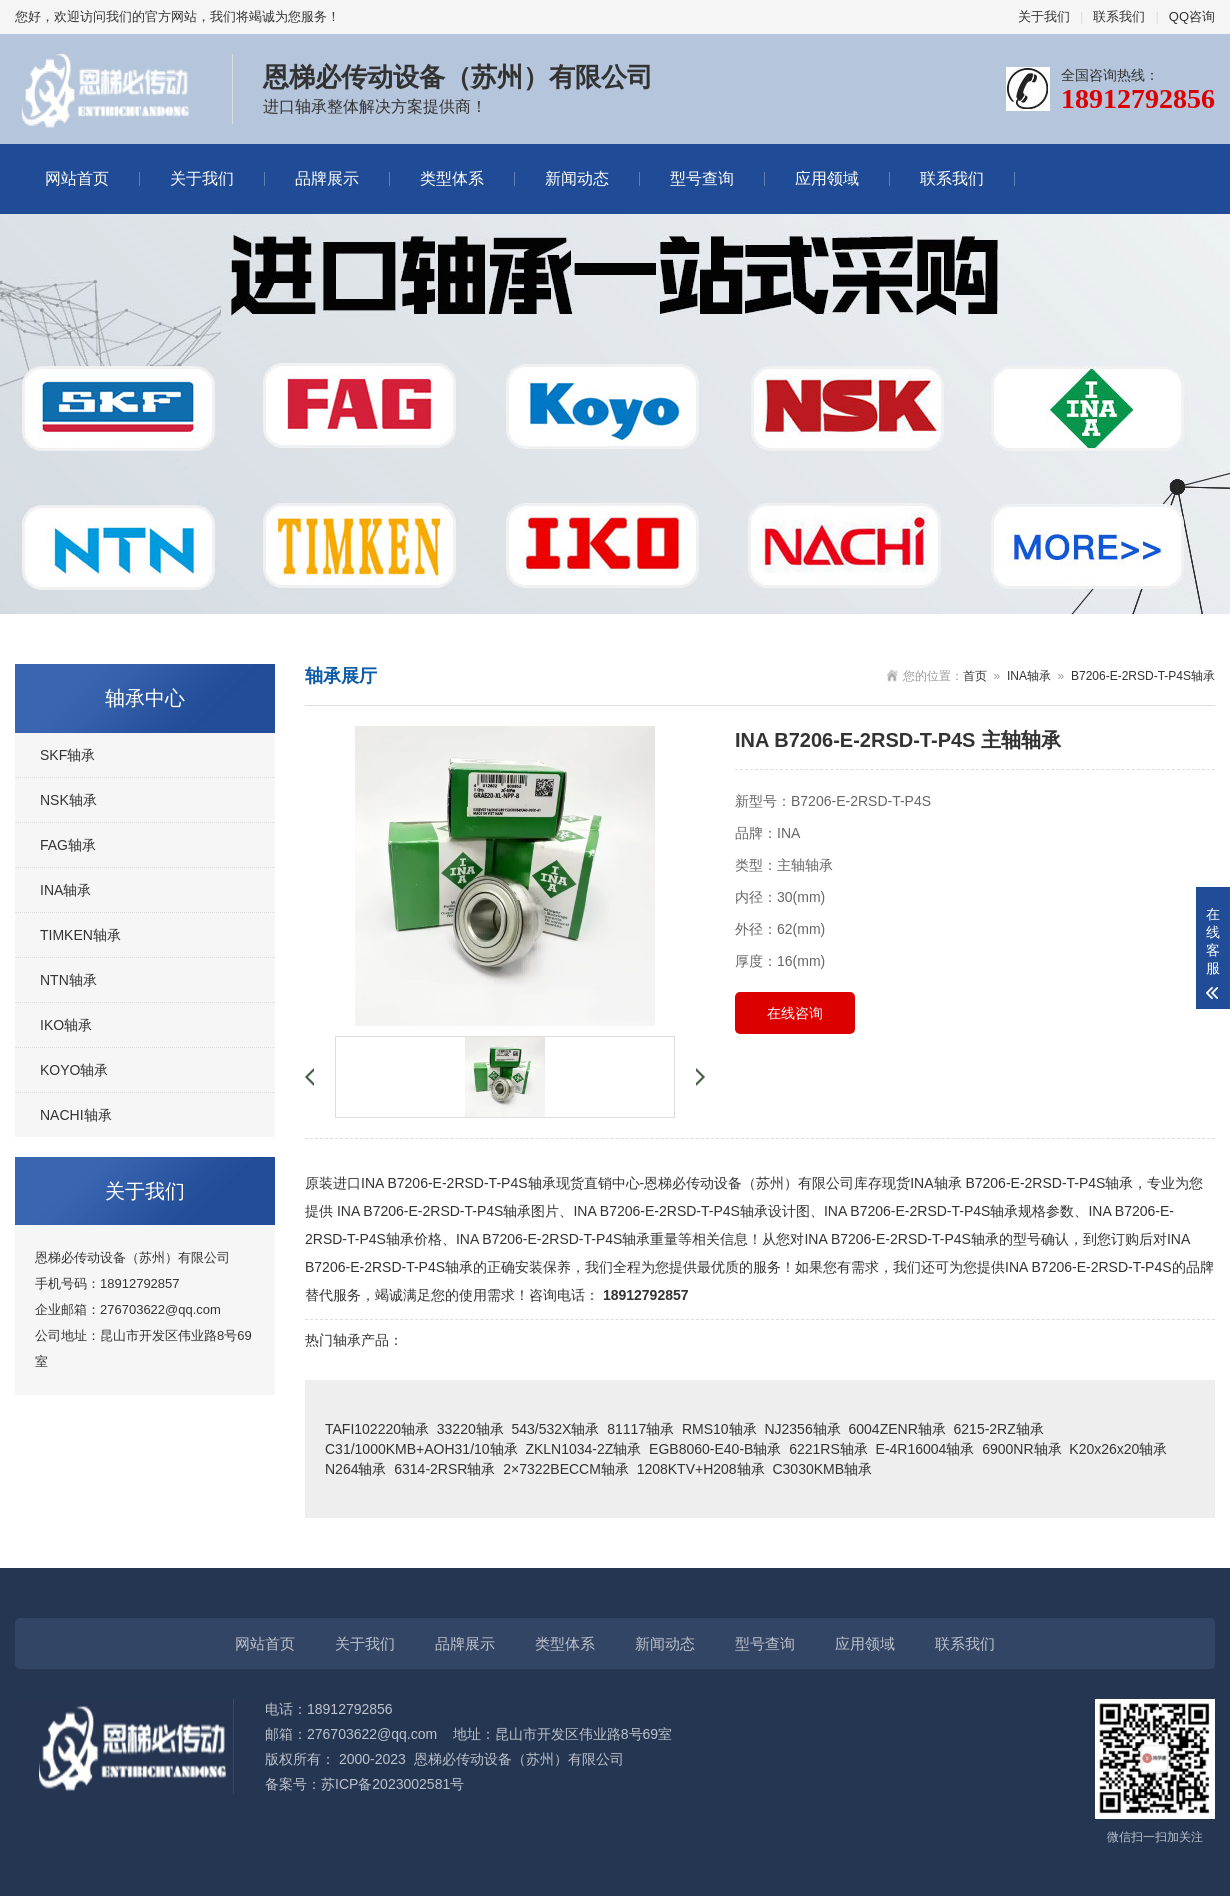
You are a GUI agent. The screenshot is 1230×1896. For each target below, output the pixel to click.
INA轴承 (65, 890)
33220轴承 (470, 1429)
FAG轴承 (68, 845)
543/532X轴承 (556, 1429)
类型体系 (452, 178)
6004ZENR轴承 (896, 1429)
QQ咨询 (1192, 16)
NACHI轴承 (76, 1115)
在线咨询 (795, 1013)
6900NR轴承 (1021, 1449)
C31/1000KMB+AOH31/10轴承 (421, 1449)
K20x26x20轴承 (1118, 1449)
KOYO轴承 (74, 1070)
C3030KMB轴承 (822, 1469)
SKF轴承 (67, 755)
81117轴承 (640, 1429)
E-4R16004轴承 (925, 1449)
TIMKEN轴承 (80, 935)
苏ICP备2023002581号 (392, 1784)
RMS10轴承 (719, 1429)
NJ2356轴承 (802, 1429)
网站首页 (77, 178)
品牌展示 (327, 178)
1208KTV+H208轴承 (701, 1469)
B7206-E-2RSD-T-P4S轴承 (1143, 676)
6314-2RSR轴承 (444, 1469)
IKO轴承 (66, 1025)
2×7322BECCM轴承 (566, 1469)
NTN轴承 (68, 980)
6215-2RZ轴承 (999, 1429)
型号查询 (702, 178)
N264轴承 (355, 1469)
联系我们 (1119, 16)
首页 (975, 676)
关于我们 (1044, 16)
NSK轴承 (68, 800)
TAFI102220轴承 (377, 1429)
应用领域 (827, 178)
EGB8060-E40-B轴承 (715, 1449)
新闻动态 (577, 178)
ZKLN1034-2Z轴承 (583, 1449)
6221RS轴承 (828, 1449)
